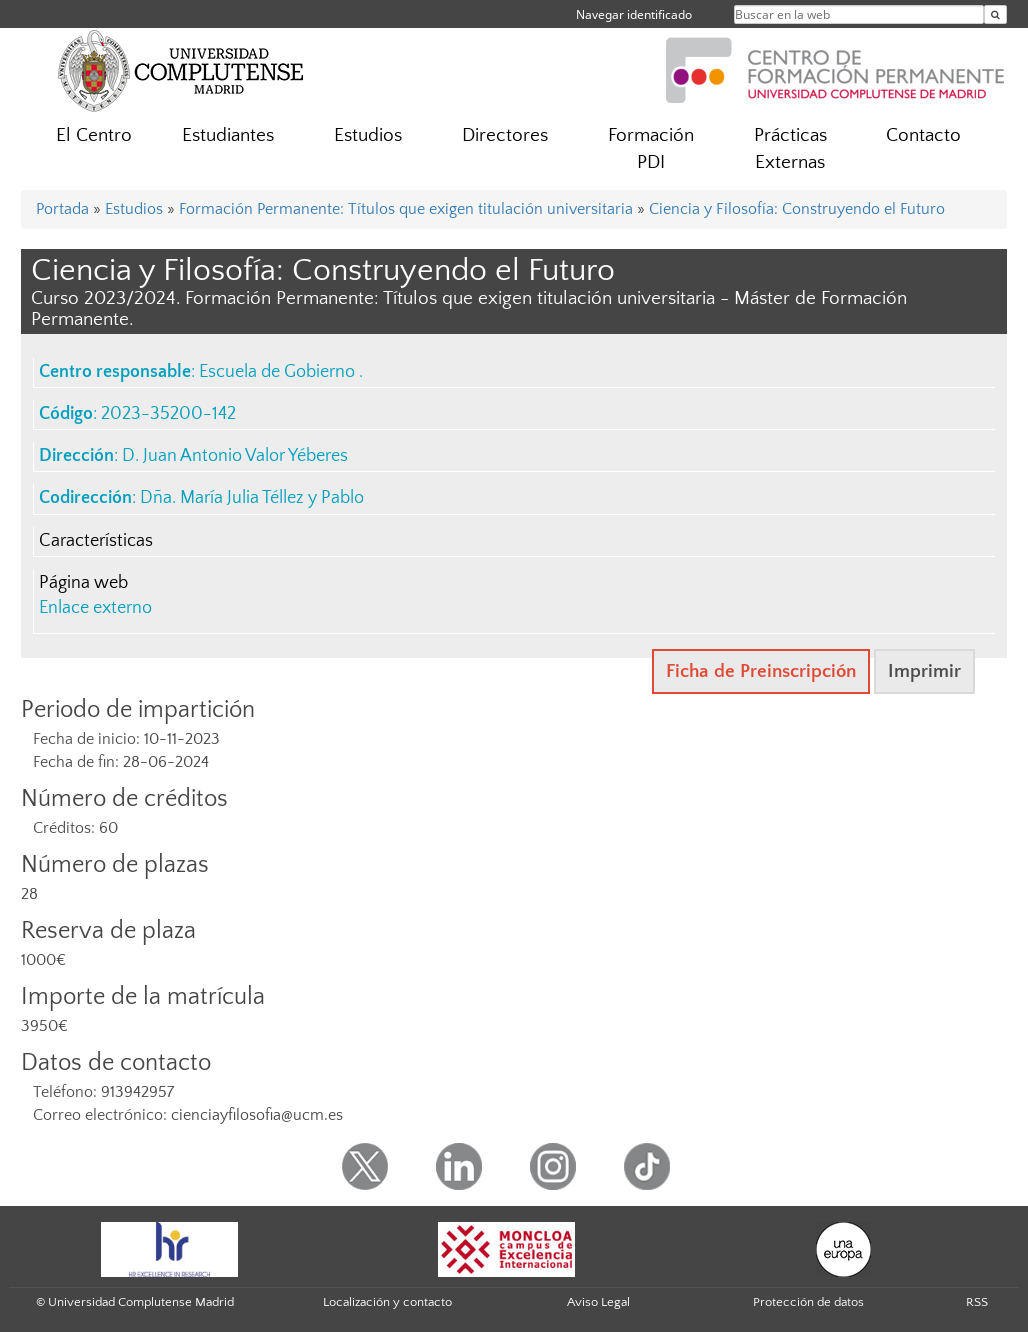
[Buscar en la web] (995, 14)
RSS (977, 1302)
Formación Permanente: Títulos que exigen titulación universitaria (406, 209)
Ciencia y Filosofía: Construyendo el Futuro (797, 209)
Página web (83, 583)
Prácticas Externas (790, 149)
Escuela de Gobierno (279, 372)
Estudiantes (228, 135)
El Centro (94, 135)
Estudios (368, 135)
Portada (62, 209)
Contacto (923, 135)
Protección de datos (808, 1302)
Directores (505, 135)
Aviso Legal (598, 1302)
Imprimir (924, 671)
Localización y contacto (387, 1302)
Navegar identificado (634, 14)
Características (96, 541)
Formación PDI (651, 149)
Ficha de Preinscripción (761, 671)
